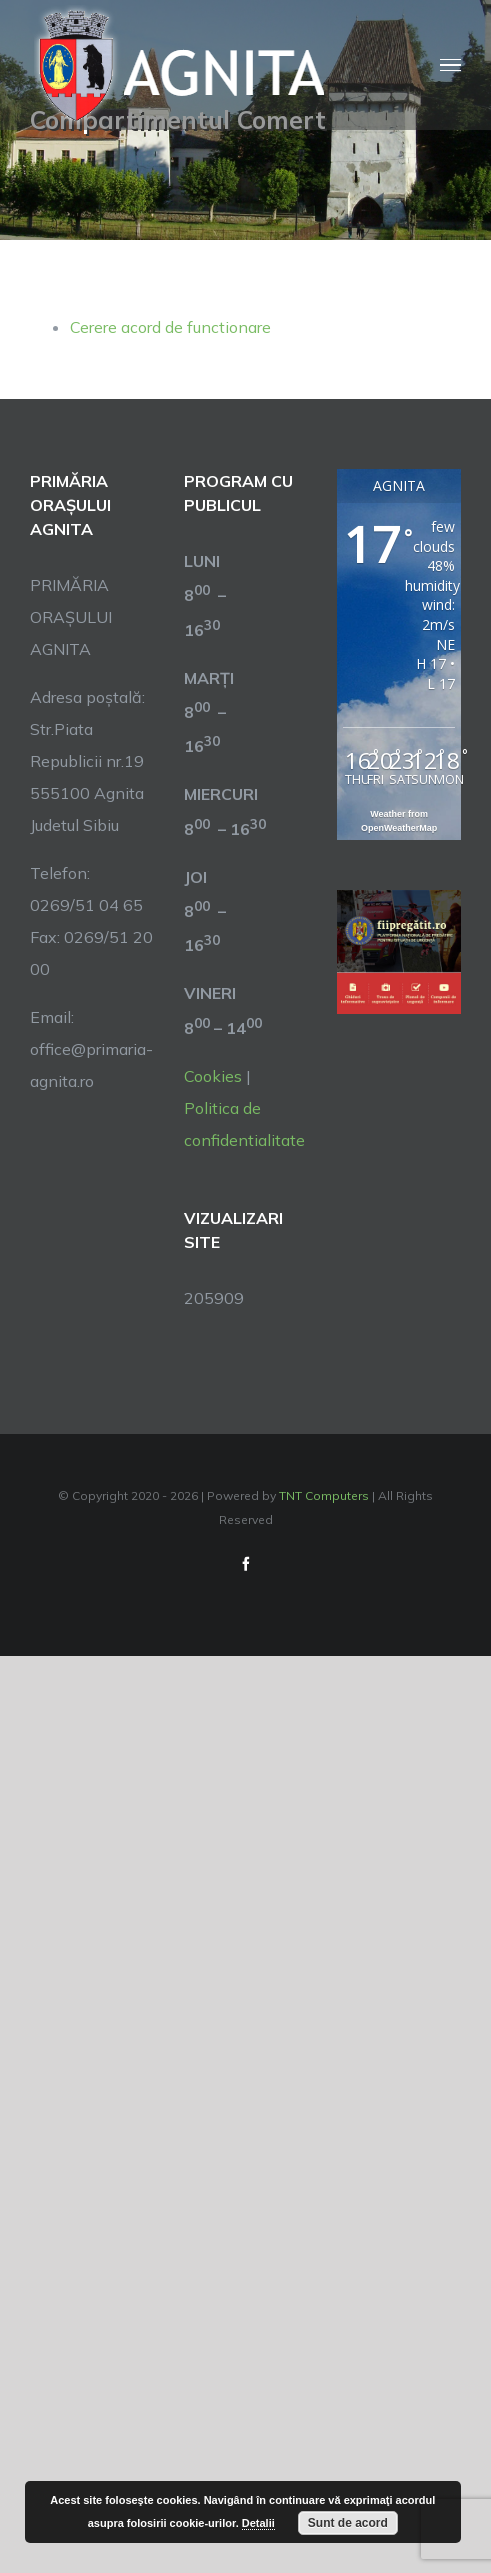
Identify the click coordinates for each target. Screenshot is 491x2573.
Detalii (258, 2523)
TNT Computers (324, 1495)
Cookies (213, 1076)
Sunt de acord (348, 2523)
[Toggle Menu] (450, 65)
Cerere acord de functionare (170, 327)
